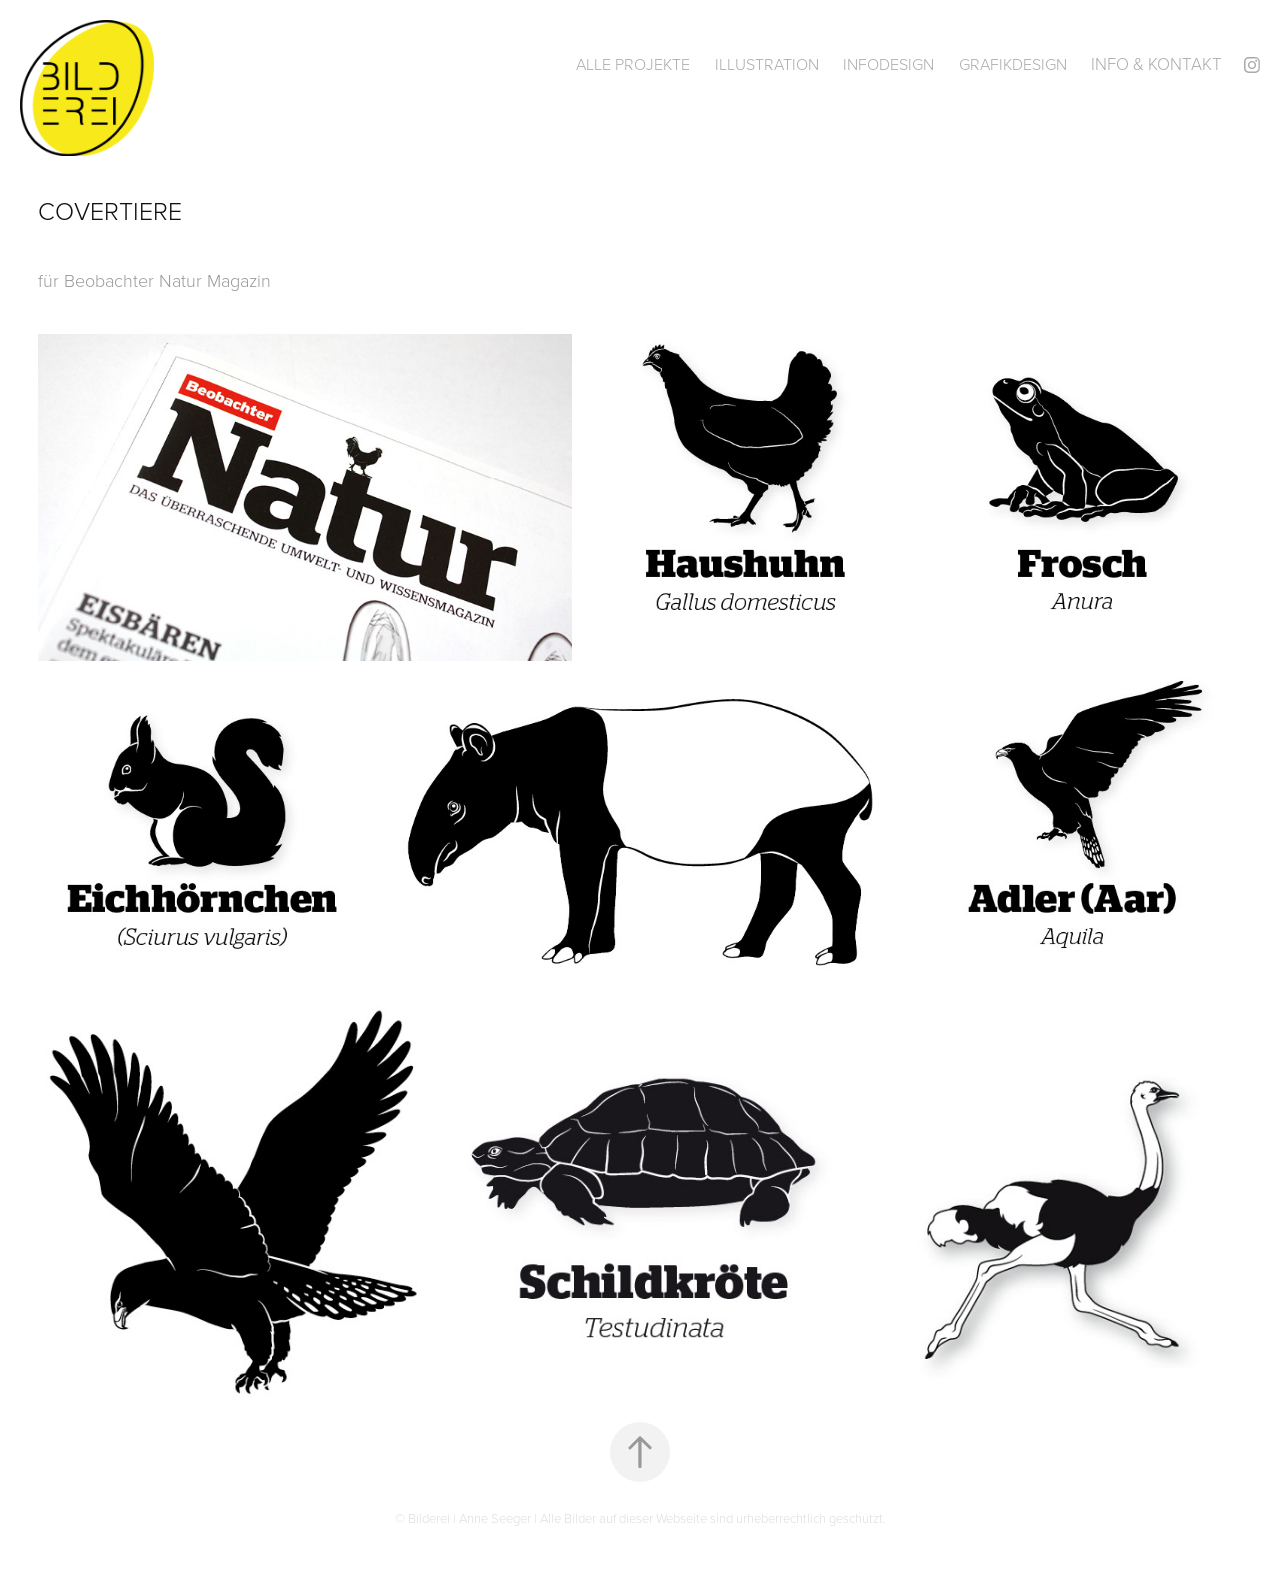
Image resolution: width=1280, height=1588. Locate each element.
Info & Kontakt (1156, 63)
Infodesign (888, 64)
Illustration (767, 64)
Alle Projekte (633, 64)
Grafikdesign (1013, 64)
